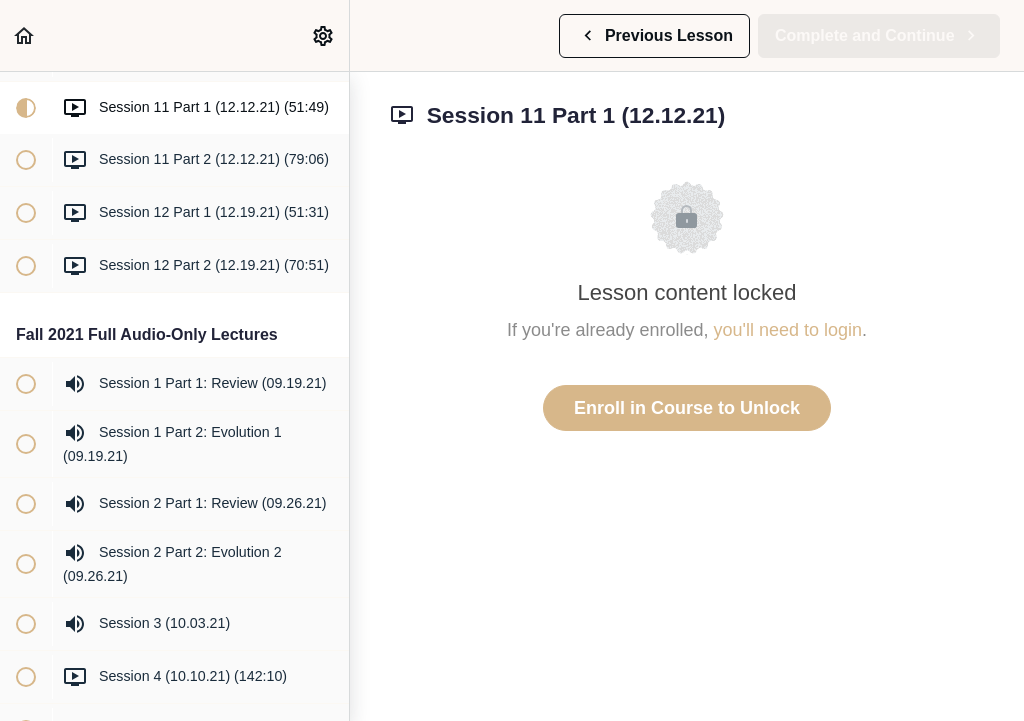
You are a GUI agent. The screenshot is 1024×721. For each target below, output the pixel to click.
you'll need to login (788, 330)
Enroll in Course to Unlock (687, 408)
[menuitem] (324, 35)
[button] (25, 35)
